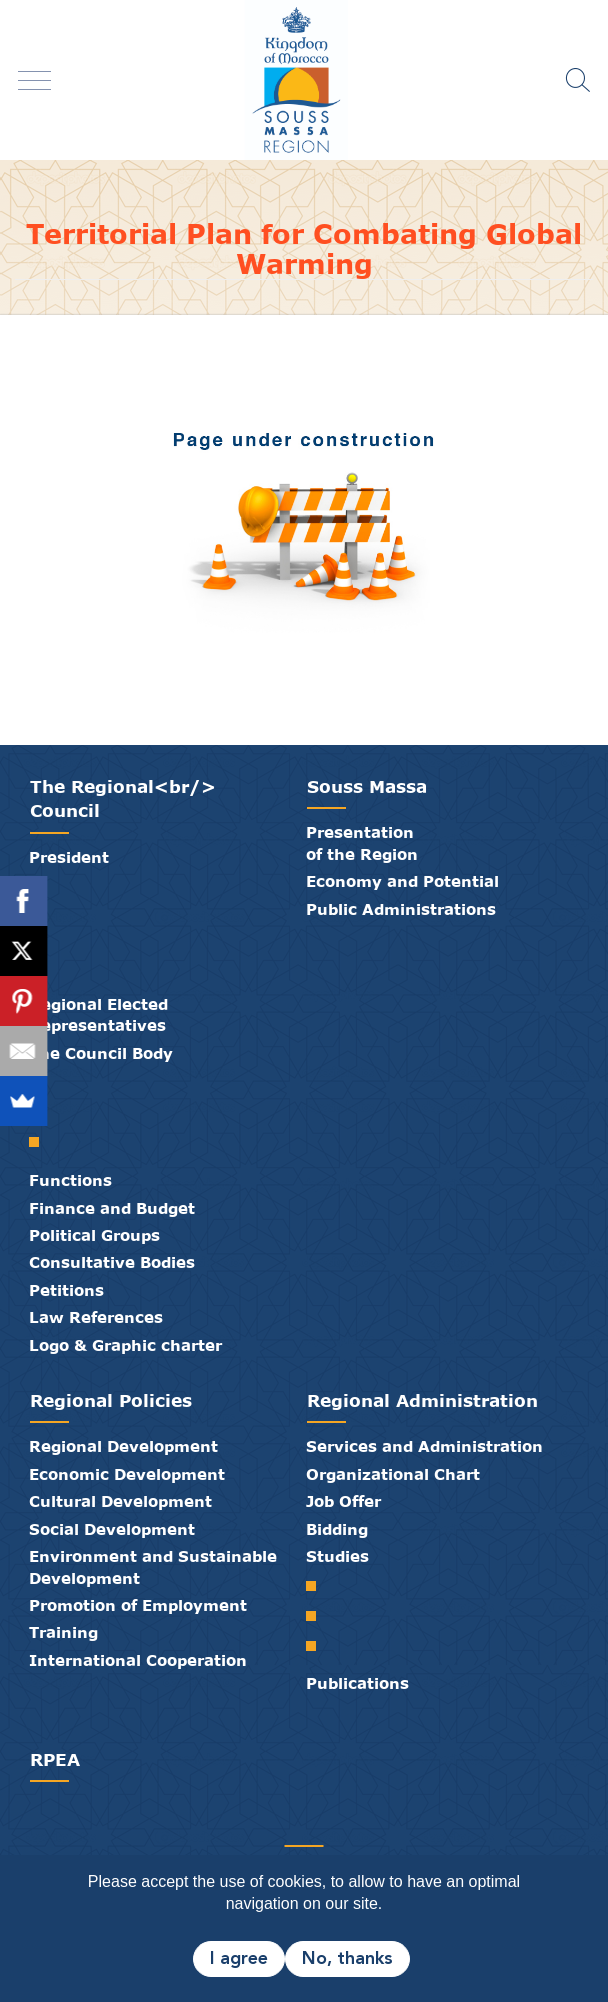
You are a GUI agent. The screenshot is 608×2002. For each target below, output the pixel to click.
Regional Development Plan (318, 1616)
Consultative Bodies (112, 1262)
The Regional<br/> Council (123, 798)
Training (63, 1632)
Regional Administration (422, 1400)
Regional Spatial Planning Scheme (318, 1586)
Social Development (112, 1529)
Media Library (292, 1824)
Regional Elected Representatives (98, 1014)
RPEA (55, 1759)
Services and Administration (424, 1446)
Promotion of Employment (138, 1605)
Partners (244, 1824)
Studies (337, 1556)
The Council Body (101, 1053)
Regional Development (123, 1446)
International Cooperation (138, 1660)
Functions (70, 1180)
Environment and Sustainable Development (153, 1566)
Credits (340, 1824)
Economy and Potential (402, 881)
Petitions (66, 1290)
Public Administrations (401, 909)
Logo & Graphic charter (125, 1345)
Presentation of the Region (362, 842)
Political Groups (94, 1235)
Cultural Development (120, 1501)
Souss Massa (367, 786)
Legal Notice (364, 1824)
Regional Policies (111, 1400)
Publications (357, 1683)
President (69, 857)
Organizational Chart (393, 1474)
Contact (316, 1824)
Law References (96, 1317)
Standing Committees (41, 1142)
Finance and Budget (112, 1208)
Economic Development (127, 1474)
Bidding (337, 1529)
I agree (239, 1959)
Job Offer (343, 1501)
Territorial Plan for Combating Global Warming (318, 1646)
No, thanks (347, 1959)
